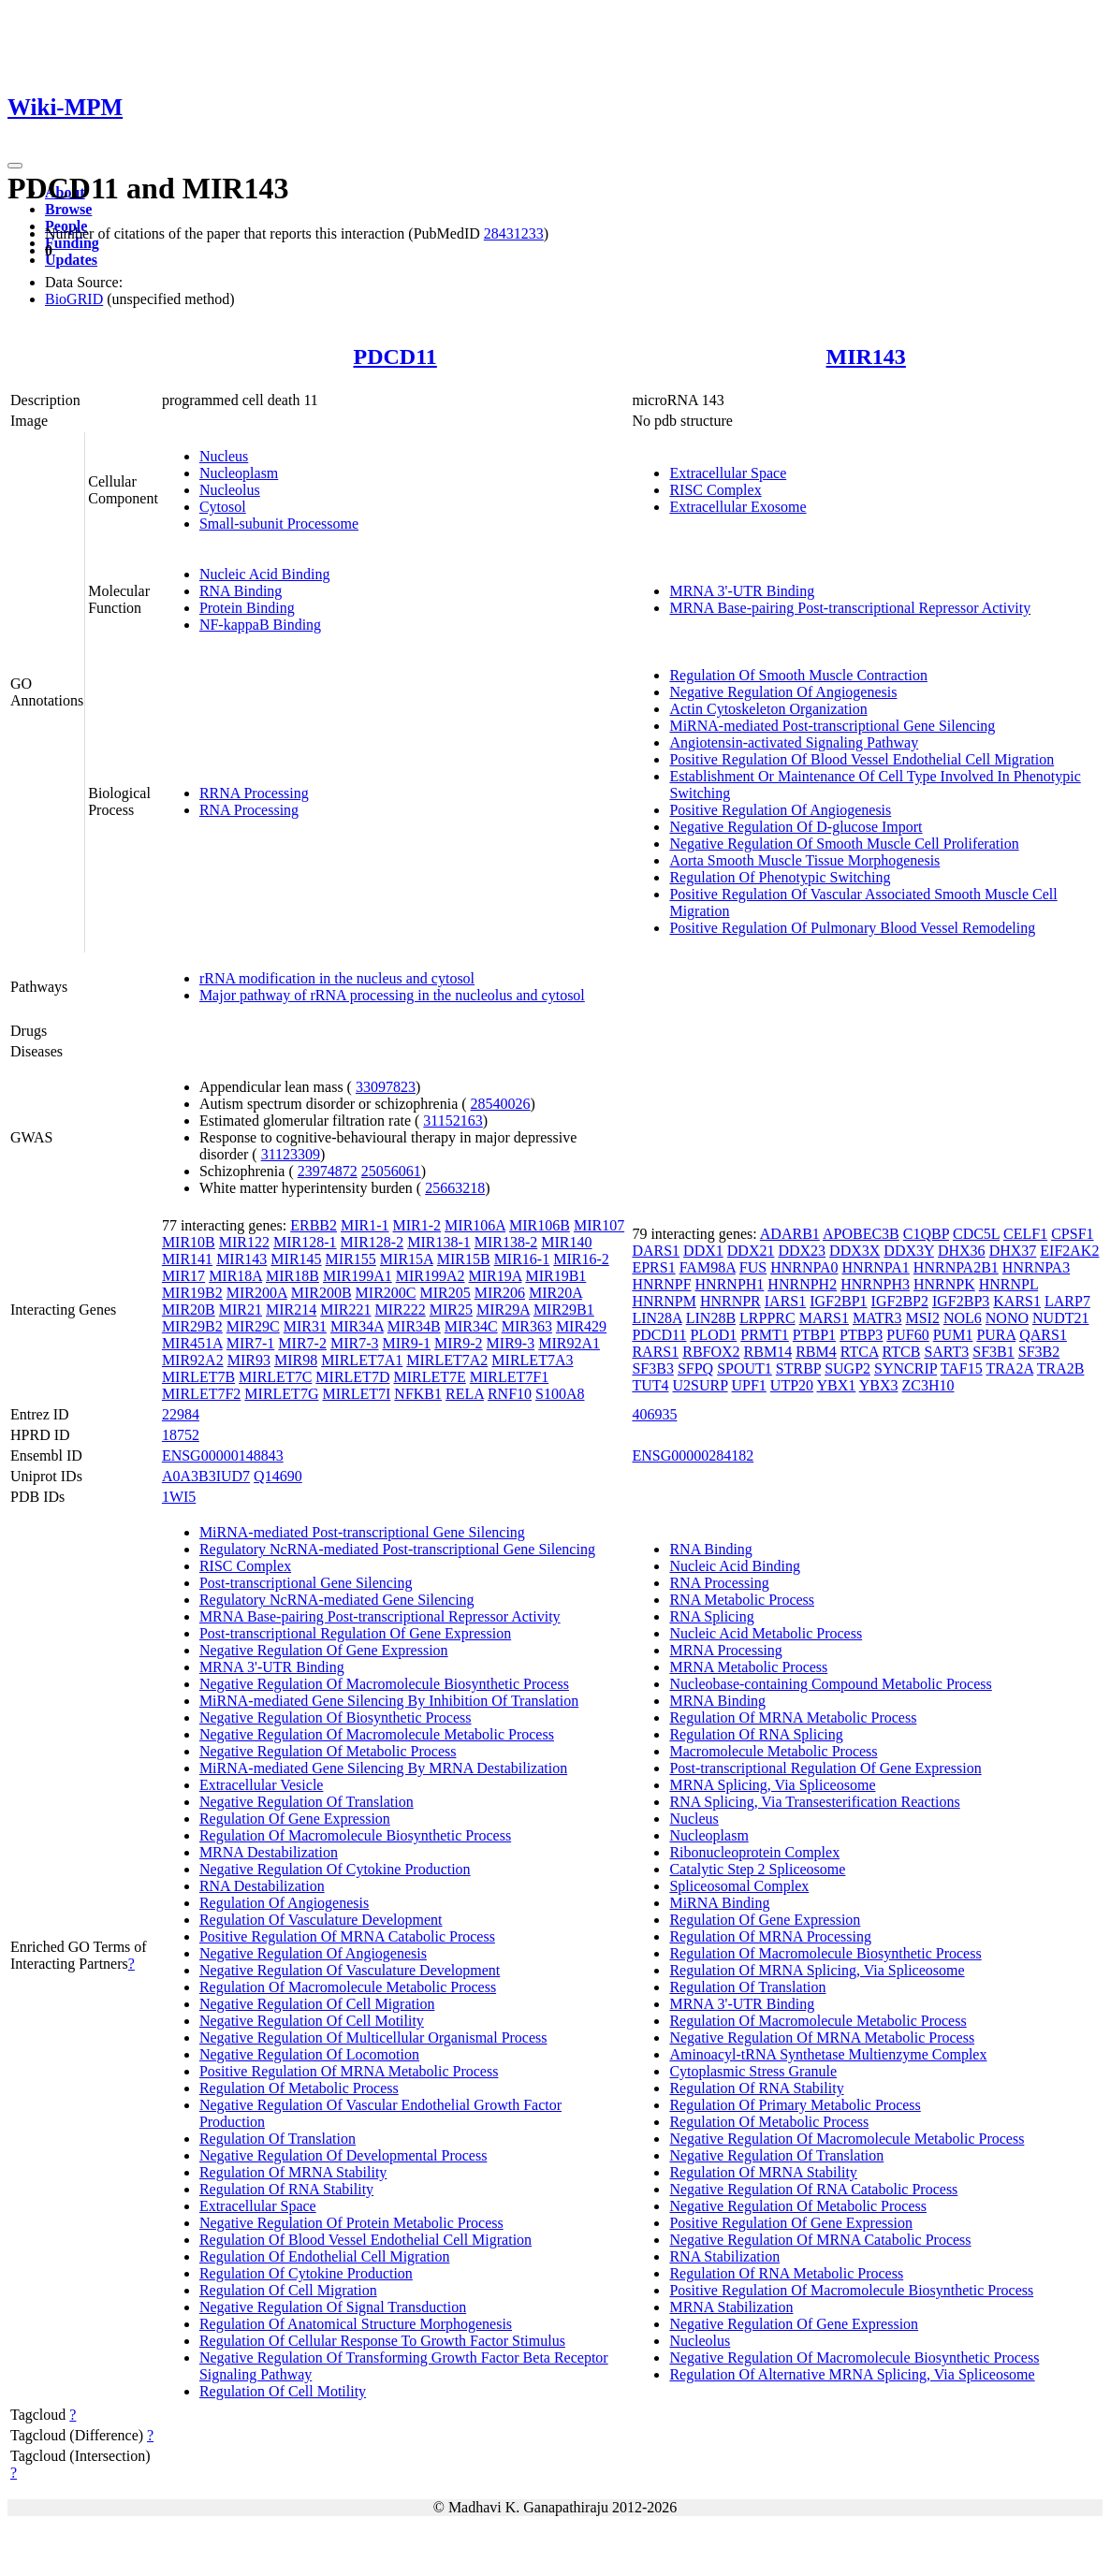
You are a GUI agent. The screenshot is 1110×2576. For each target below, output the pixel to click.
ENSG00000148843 (223, 1455)
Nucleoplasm (238, 473)
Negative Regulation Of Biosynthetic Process (335, 1717)
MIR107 (599, 1225)
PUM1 (953, 1335)
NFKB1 (418, 1394)
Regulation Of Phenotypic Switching (779, 877)
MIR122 (244, 1242)
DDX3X (854, 1251)
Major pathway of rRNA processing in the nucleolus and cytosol (392, 995)
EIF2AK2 (1069, 1251)
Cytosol (222, 507)
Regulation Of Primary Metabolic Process (794, 2105)
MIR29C (253, 1326)
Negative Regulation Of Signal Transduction (332, 2307)
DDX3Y (909, 1251)
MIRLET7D (352, 1377)
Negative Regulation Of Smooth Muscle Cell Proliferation (843, 843)
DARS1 (655, 1251)
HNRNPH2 (802, 1284)
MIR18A (235, 1276)
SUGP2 (847, 1368)
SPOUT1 (744, 1368)
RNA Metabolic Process (741, 1600)
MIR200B (321, 1293)
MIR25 (451, 1309)
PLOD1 (714, 1335)
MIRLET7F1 (509, 1377)
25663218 (455, 1188)
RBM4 (816, 1352)
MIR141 (187, 1259)
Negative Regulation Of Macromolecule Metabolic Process (376, 1734)
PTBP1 (814, 1335)
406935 (654, 1414)
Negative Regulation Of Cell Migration (317, 2004)
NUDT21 (1060, 1318)
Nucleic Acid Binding (264, 574)
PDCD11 (394, 356)
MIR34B (414, 1326)
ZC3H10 (927, 1385)
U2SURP (700, 1385)
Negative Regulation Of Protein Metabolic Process (351, 2223)
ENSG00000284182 (692, 1455)
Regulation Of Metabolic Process (299, 2088)
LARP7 (1067, 1301)
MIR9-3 (511, 1343)
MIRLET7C (275, 1377)
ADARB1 (790, 1234)
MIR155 (351, 1259)
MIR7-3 (354, 1343)
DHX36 (962, 1251)
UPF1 (749, 1385)
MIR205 (445, 1293)
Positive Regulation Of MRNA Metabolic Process (349, 2071)
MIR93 (248, 1360)
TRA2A (1009, 1368)
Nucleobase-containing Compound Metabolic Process (830, 1684)
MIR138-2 (506, 1242)
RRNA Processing (254, 793)
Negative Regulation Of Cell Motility (311, 2021)
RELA (464, 1394)
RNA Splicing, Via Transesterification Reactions (814, 1802)
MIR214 (291, 1309)
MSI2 (922, 1318)
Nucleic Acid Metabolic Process (765, 1633)
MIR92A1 (569, 1343)
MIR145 (295, 1259)
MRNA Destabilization (268, 1852)
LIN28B (711, 1318)
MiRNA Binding (719, 1903)
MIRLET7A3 (532, 1360)
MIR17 (183, 1276)
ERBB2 (313, 1225)
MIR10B (188, 1242)
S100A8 (559, 1394)
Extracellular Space (727, 473)
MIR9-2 (458, 1343)
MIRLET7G (281, 1394)
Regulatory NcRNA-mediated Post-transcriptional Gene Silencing (397, 1549)
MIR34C (471, 1326)
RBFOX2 (710, 1352)
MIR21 (240, 1309)
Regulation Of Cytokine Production (306, 2273)
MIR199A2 (430, 1276)
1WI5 (179, 1497)
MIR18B (292, 1276)
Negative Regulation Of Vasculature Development (349, 1970)
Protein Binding (247, 608)
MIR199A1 (357, 1276)
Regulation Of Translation (277, 2139)
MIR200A (256, 1293)
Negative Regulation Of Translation (306, 1802)
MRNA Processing (725, 1650)
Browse (68, 209)
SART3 (946, 1352)
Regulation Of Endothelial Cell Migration (324, 2256)
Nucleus (223, 456)
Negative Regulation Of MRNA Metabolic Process (821, 2037)
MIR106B (539, 1225)
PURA (995, 1335)
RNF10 (510, 1394)
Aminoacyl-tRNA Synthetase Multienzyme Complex (827, 2054)
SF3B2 (1038, 1352)
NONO (1007, 1318)
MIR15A (406, 1259)
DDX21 (751, 1251)
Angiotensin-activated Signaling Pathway (793, 742)
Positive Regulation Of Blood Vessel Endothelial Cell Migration (861, 759)
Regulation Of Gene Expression (294, 1818)
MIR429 (581, 1326)
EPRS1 (653, 1267)
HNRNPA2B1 (956, 1267)
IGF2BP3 (960, 1301)
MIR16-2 (581, 1259)
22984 (180, 1414)
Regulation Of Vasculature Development (321, 1920)
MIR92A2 (193, 1360)
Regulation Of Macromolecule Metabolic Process (347, 1987)
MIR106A (475, 1225)
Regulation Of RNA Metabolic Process (786, 2273)
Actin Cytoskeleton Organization (768, 709)
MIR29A (503, 1309)
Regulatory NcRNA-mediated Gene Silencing (337, 1600)
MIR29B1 (563, 1309)
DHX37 (1013, 1251)
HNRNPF (661, 1284)
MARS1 (824, 1318)
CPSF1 (1072, 1234)
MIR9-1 (406, 1343)
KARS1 (1017, 1301)
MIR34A (357, 1326)
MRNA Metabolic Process (748, 1667)
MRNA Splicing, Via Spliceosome (772, 1785)
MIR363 (527, 1326)
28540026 (501, 1104)
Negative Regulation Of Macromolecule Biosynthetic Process (384, 1684)
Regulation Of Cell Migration (288, 2290)
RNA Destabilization (262, 1886)
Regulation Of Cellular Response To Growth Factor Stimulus (382, 2341)
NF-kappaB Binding (260, 625)
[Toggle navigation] (14, 165)
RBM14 (768, 1352)
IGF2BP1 (838, 1301)
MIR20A (555, 1293)
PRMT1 (764, 1335)
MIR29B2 (192, 1326)
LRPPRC (767, 1318)
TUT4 (650, 1385)
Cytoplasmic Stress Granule (753, 2071)
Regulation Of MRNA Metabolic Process (792, 1717)
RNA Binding (240, 591)
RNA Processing (249, 810)
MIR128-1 (305, 1242)
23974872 (328, 1171)
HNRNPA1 (876, 1267)
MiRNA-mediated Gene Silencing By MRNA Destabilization (383, 1768)
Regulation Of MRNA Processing (770, 1936)
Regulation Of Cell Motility (282, 2391)
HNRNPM (663, 1301)
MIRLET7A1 (361, 1360)
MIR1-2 (417, 1225)
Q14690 (278, 1476)
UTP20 (791, 1385)
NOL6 (962, 1318)
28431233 (514, 233)
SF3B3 (652, 1368)
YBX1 (836, 1385)
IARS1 (785, 1301)
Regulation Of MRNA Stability (293, 2172)
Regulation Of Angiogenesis (284, 1903)
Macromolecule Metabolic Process (773, 1751)
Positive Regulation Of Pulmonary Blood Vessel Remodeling (852, 928)
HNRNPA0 (804, 1267)
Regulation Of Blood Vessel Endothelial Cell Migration (365, 2240)
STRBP (798, 1368)
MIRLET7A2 (447, 1360)
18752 (180, 1435)
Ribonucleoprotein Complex (754, 1852)
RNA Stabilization (724, 2256)
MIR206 (500, 1293)
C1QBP (926, 1234)
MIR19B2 (192, 1293)
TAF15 (962, 1368)
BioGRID (74, 299)
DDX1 (703, 1251)
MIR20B (188, 1309)
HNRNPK (944, 1284)
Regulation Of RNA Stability (286, 2189)
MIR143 (866, 356)
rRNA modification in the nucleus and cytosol (337, 978)
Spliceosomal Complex (739, 1886)
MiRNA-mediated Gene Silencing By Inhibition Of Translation (388, 1701)
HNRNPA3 (1036, 1267)
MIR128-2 (372, 1242)
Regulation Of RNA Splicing (755, 1734)
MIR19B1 (555, 1276)
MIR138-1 (439, 1242)
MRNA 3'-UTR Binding (741, 591)
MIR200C (386, 1293)
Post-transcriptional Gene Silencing (306, 1583)
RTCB (902, 1352)
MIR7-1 (250, 1343)
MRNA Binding (717, 1701)
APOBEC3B (861, 1234)
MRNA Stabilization (731, 2307)
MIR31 (305, 1326)
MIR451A (192, 1343)
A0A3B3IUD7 (206, 1476)
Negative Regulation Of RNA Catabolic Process (813, 2189)
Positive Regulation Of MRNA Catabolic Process (347, 1936)
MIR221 (345, 1309)
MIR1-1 (365, 1225)
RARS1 (655, 1352)
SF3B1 (993, 1352)
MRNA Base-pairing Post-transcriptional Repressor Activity (849, 608)
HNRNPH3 (875, 1284)
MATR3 (877, 1318)
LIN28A (656, 1318)
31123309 (290, 1154)
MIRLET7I (356, 1394)
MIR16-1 (522, 1259)
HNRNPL (1008, 1284)
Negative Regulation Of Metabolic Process (328, 1751)
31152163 (452, 1120)
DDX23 (801, 1251)
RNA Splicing (711, 1616)
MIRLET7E (429, 1377)
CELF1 (1025, 1234)
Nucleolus (229, 490)
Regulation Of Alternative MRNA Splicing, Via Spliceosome (851, 2374)
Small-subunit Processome (278, 523)
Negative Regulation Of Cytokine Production (335, 1869)
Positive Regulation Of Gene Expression (791, 2223)
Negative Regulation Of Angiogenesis (783, 692)
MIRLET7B (198, 1377)
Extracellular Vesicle (261, 1785)
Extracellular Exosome (737, 507)
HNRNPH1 (730, 1284)
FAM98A (707, 1267)
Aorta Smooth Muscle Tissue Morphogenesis (804, 860)
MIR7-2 (302, 1343)
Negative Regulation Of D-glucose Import (795, 827)
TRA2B (1061, 1368)
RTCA (859, 1352)
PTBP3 (861, 1335)
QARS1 (1043, 1335)
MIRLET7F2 (201, 1394)
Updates (71, 260)
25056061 (391, 1171)
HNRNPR (730, 1301)
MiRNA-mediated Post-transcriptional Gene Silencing (832, 726)
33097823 (386, 1087)
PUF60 (907, 1335)
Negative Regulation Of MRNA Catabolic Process (820, 2240)
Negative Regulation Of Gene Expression (323, 1650)
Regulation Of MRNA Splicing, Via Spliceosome (816, 1970)
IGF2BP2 (899, 1301)
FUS (753, 1267)
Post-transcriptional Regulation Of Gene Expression (355, 1633)
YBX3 (878, 1385)
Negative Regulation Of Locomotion (309, 2054)
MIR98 (295, 1360)
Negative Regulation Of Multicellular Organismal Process (373, 2037)
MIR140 (566, 1242)
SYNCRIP (905, 1368)
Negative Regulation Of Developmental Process (343, 2155)
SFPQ (695, 1368)
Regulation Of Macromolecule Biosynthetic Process (355, 1835)
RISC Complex (715, 490)
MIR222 (400, 1309)
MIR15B (463, 1259)
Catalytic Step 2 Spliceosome (757, 1869)
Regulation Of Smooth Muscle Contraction (798, 675)
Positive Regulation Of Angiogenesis (780, 810)
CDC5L (976, 1234)
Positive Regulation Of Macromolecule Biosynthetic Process (851, 2290)
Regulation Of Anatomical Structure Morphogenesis (355, 2324)
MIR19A (495, 1276)
